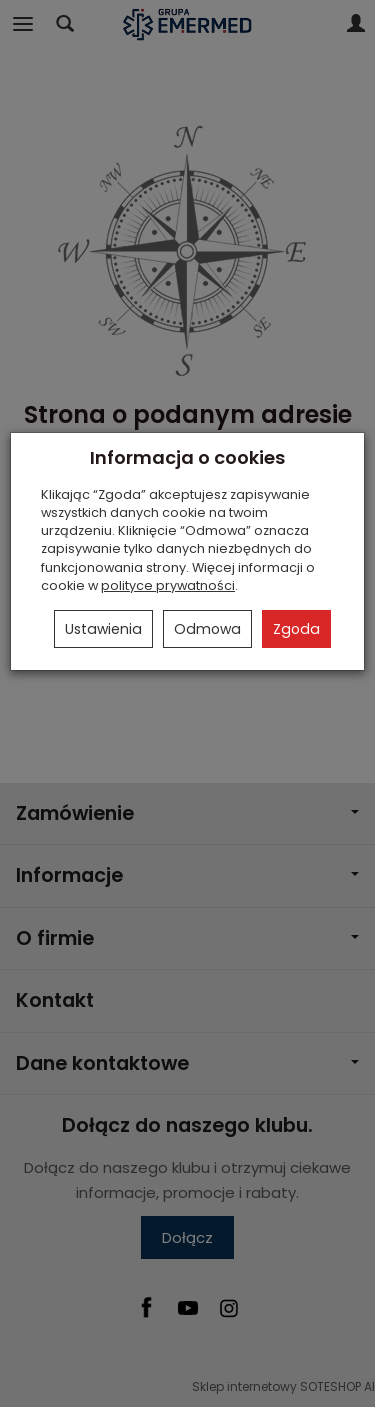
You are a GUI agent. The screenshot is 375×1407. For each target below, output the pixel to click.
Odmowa (207, 629)
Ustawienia (103, 629)
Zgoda (296, 629)
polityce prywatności (168, 585)
